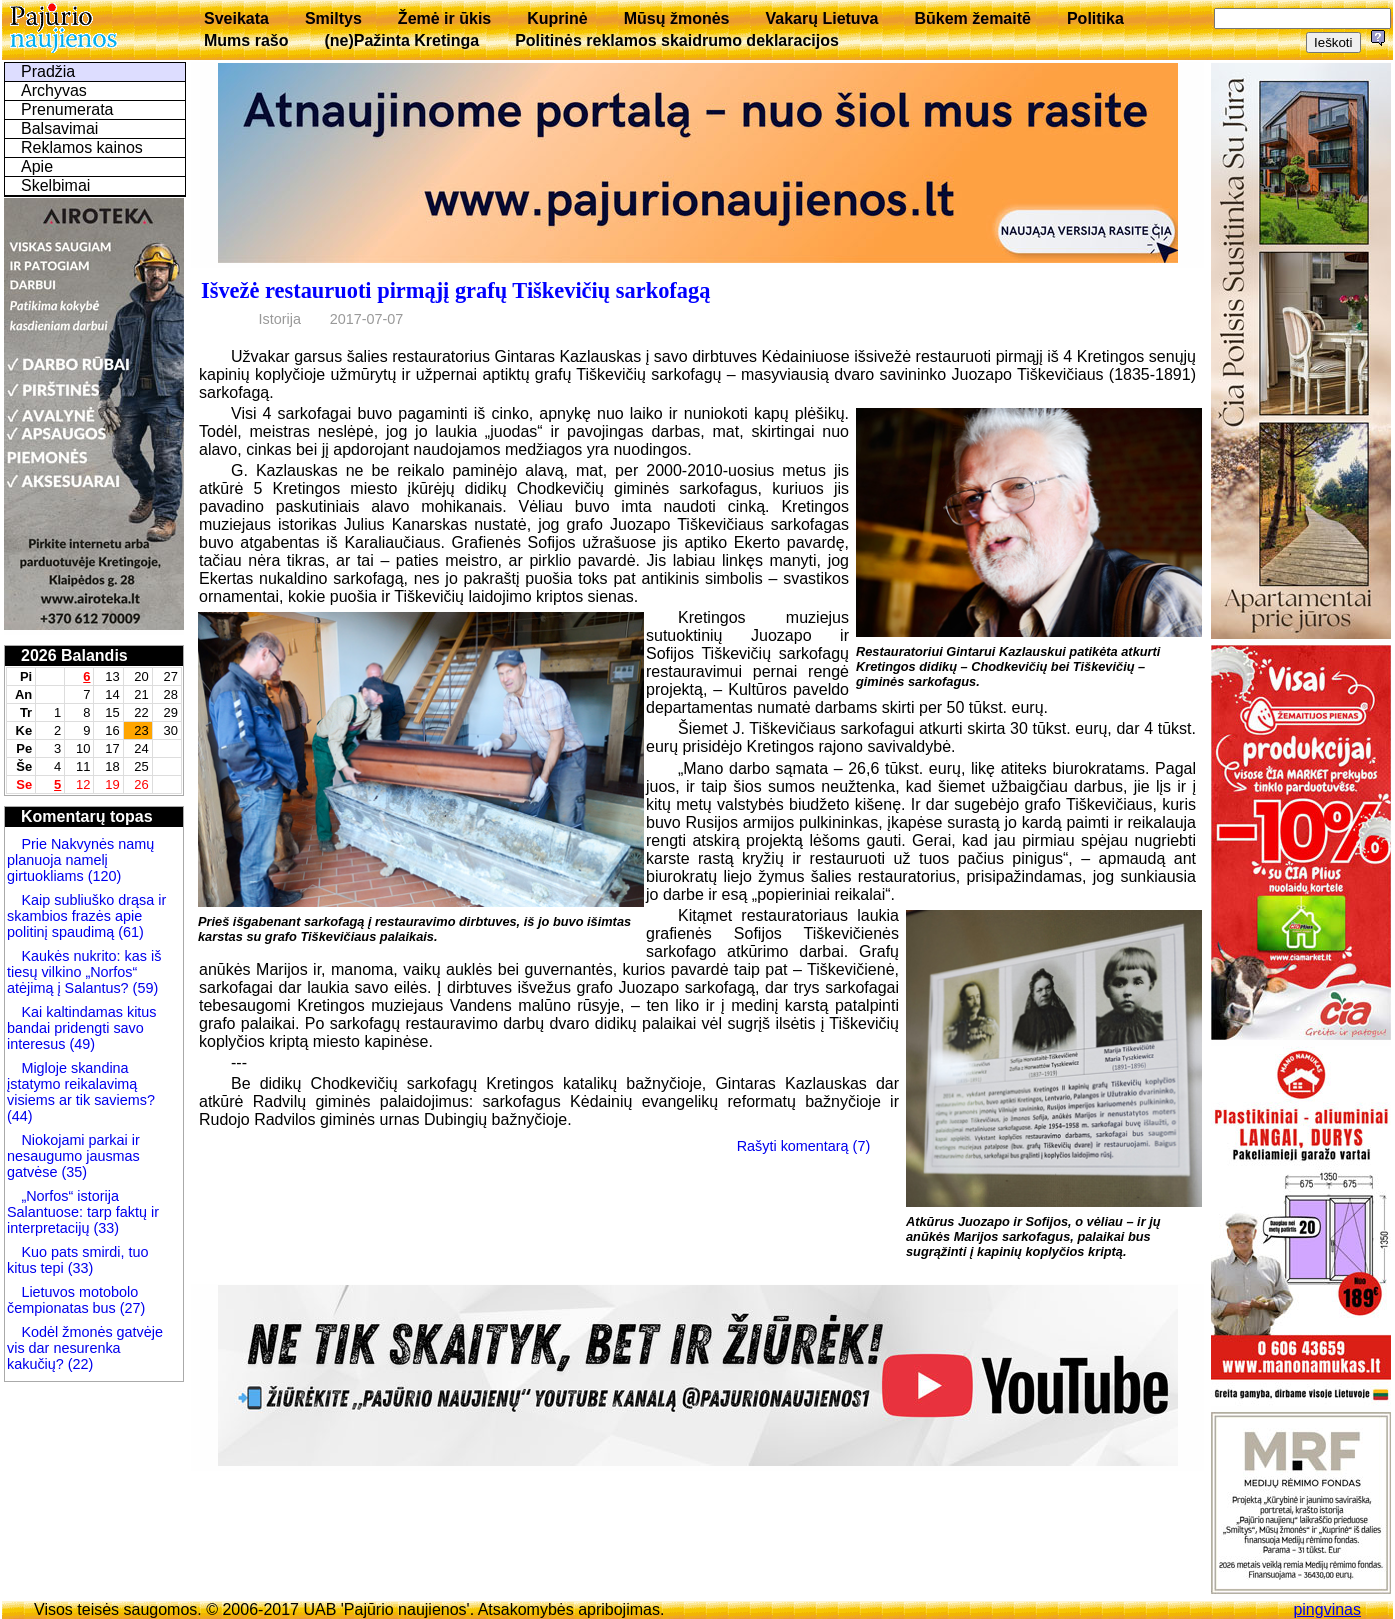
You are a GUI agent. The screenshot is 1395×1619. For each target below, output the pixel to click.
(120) (103, 876)
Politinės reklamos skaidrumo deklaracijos (677, 40)
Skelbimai (55, 185)
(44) (20, 1116)
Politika (1095, 18)
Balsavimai (59, 128)
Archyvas (54, 90)
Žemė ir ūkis (444, 18)
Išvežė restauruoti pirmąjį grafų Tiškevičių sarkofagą (455, 290)
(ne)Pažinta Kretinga (401, 40)
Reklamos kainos (82, 147)
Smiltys (333, 18)
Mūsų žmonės (677, 18)
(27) (131, 1308)
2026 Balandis (74, 655)
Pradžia (48, 71)
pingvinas (1327, 1609)
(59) (144, 988)
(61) (129, 932)
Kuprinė (557, 18)
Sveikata (236, 18)
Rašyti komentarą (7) (804, 1146)
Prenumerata (67, 109)
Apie (37, 166)
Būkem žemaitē (972, 18)
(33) (106, 1228)
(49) (80, 1044)
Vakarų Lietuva (821, 18)
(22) (79, 1364)
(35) (72, 1172)
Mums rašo (246, 40)
